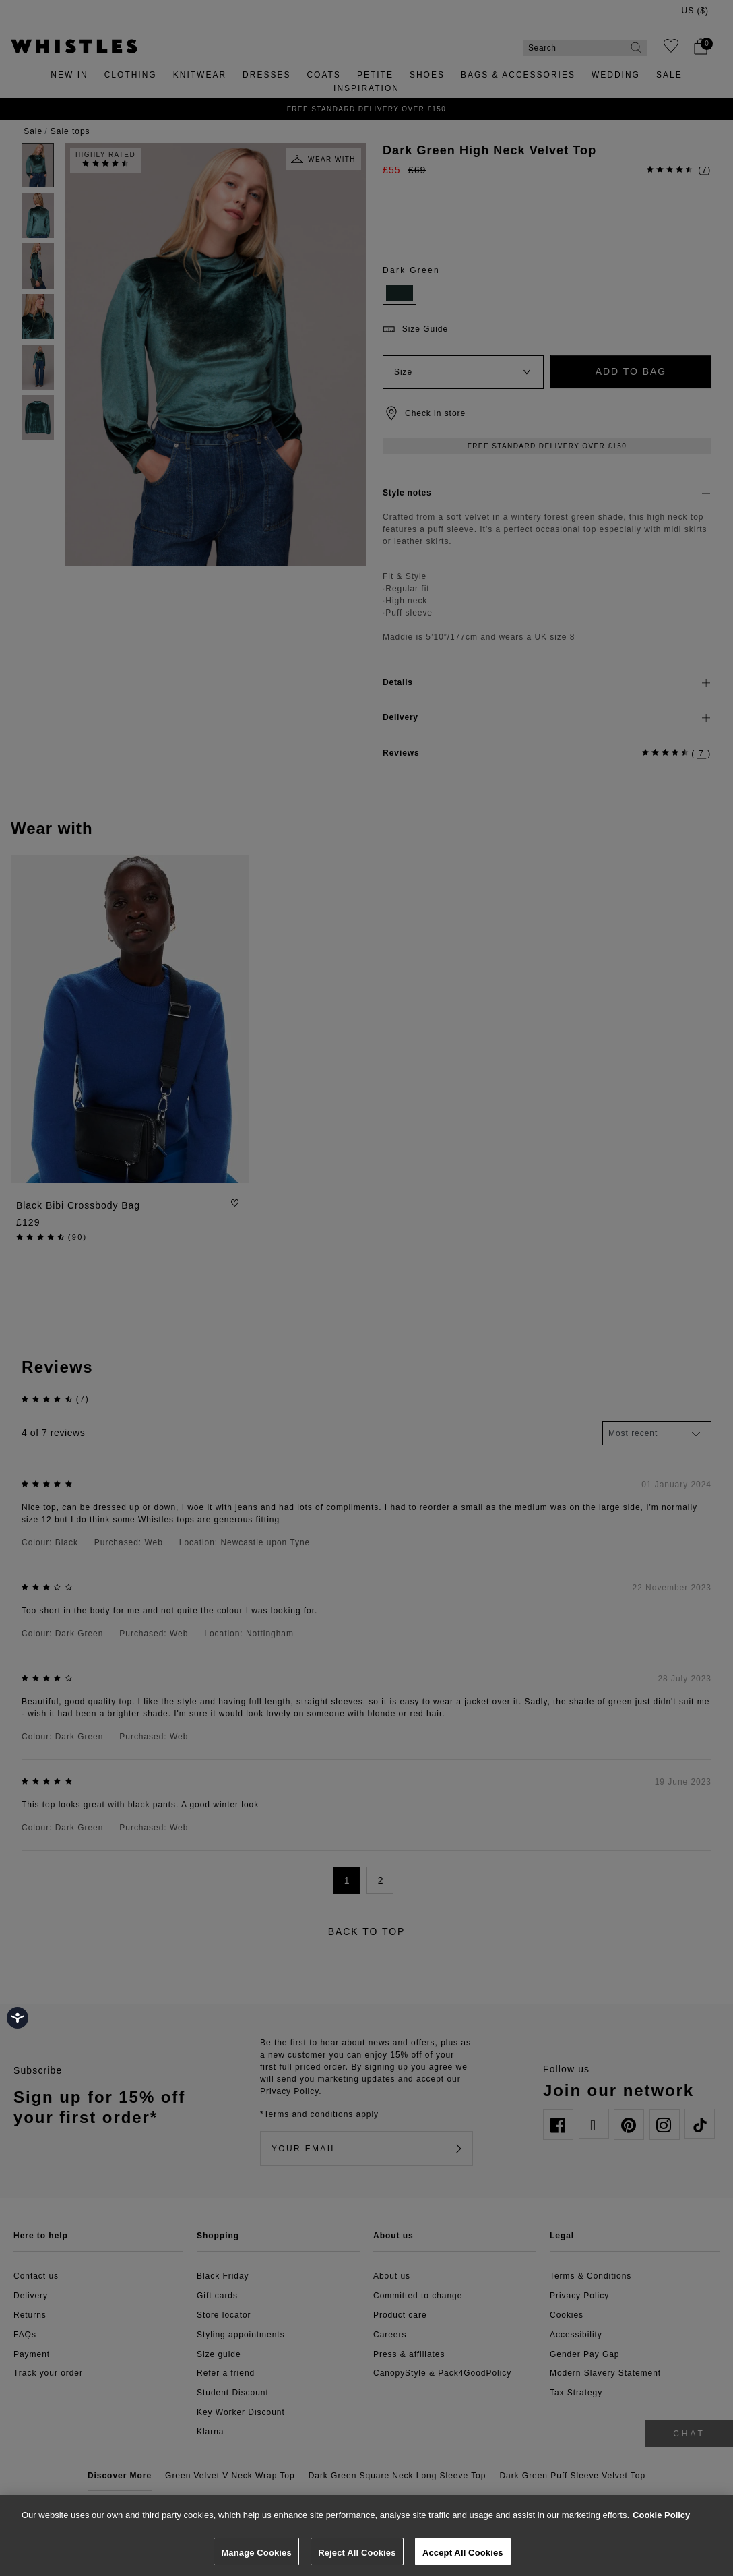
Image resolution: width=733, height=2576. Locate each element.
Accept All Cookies (462, 2553)
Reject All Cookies (356, 2553)
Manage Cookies (256, 2553)
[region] (366, 2535)
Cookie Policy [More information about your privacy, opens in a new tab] (661, 2515)
